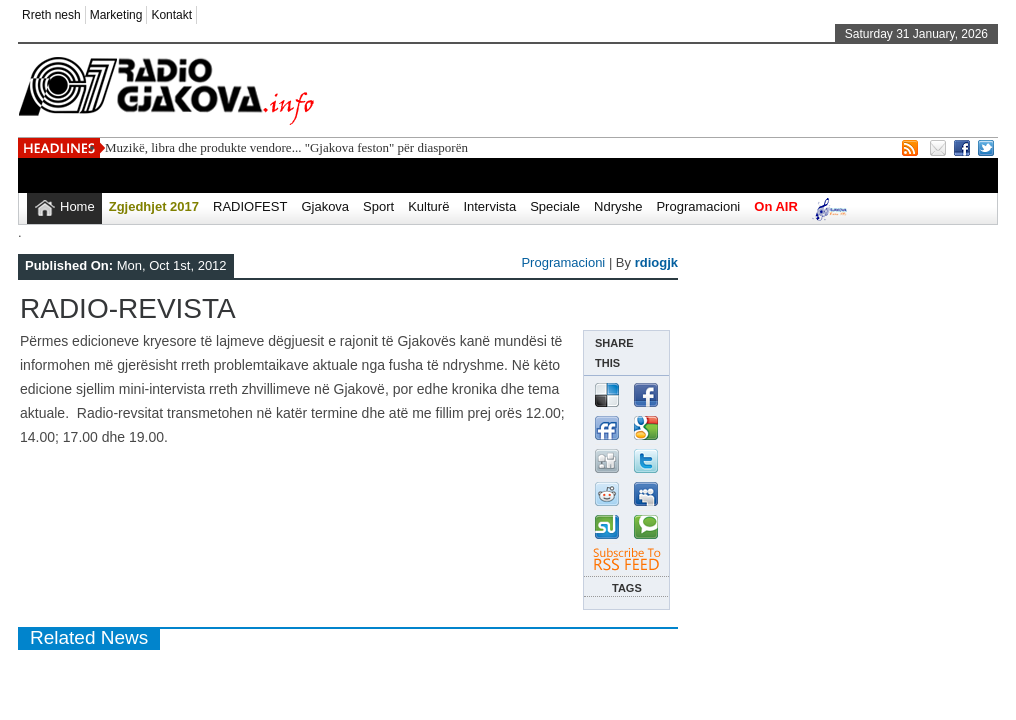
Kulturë (428, 206)
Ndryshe (618, 206)
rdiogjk (656, 262)
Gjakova (325, 206)
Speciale (555, 206)
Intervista (489, 206)
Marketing (116, 15)
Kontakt (171, 15)
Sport (378, 206)
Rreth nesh (51, 15)
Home (77, 206)
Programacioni (698, 206)
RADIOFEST (250, 206)
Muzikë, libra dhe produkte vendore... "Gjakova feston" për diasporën (286, 147)
